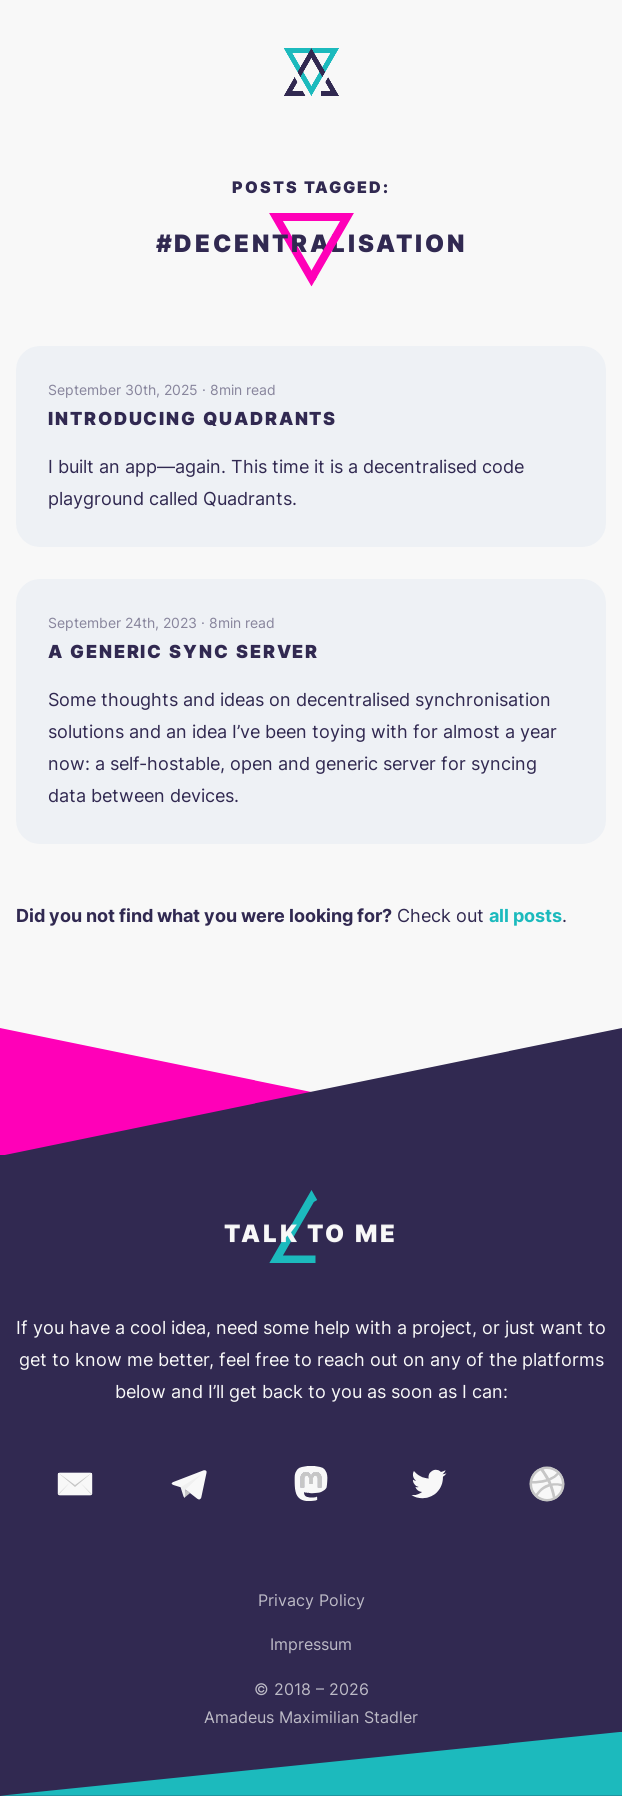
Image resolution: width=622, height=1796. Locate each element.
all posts (525, 915)
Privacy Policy (311, 1600)
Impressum (311, 1644)
